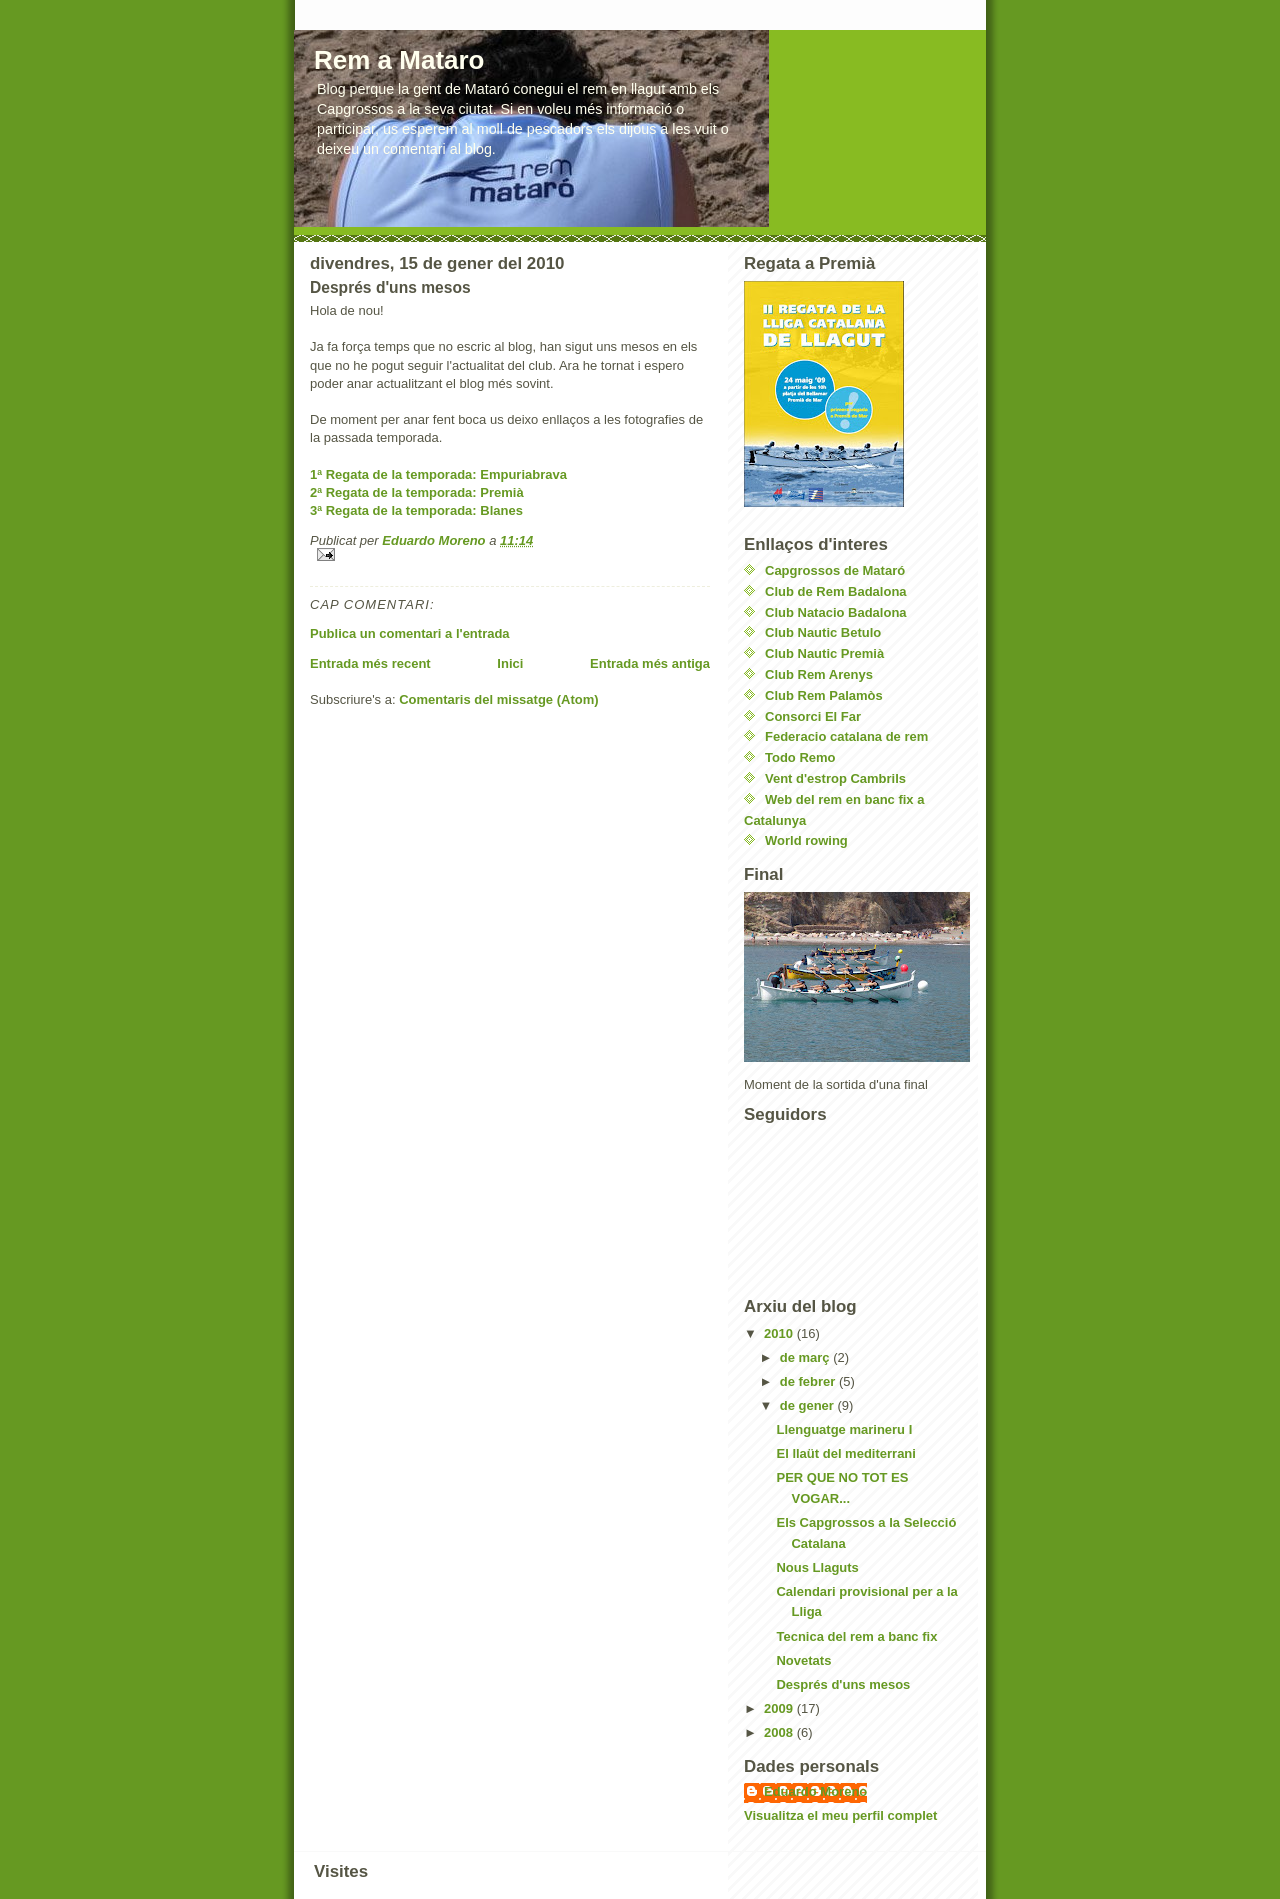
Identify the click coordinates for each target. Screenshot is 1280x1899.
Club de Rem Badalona (836, 591)
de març (806, 1357)
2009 (780, 1708)
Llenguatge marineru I (844, 1429)
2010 (780, 1333)
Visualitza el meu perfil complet (840, 1815)
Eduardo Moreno (815, 1791)
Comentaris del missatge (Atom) (498, 699)
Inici (510, 663)
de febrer (809, 1381)
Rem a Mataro (399, 60)
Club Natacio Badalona (836, 612)
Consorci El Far (813, 716)
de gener (809, 1405)
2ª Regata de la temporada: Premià (417, 492)
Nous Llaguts (817, 1567)
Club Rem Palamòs (824, 695)
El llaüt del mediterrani (845, 1453)
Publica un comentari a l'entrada (410, 633)
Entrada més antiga (650, 663)
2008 (780, 1732)
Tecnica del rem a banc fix (856, 1636)
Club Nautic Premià (824, 653)
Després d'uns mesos (843, 1684)
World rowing (806, 840)
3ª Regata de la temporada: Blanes (416, 510)
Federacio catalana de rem (846, 736)
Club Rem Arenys (819, 674)
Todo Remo (800, 757)
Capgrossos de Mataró (835, 570)
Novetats (803, 1660)
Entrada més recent (370, 663)
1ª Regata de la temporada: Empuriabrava (438, 474)
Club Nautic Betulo (823, 632)
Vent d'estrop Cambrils (835, 778)
